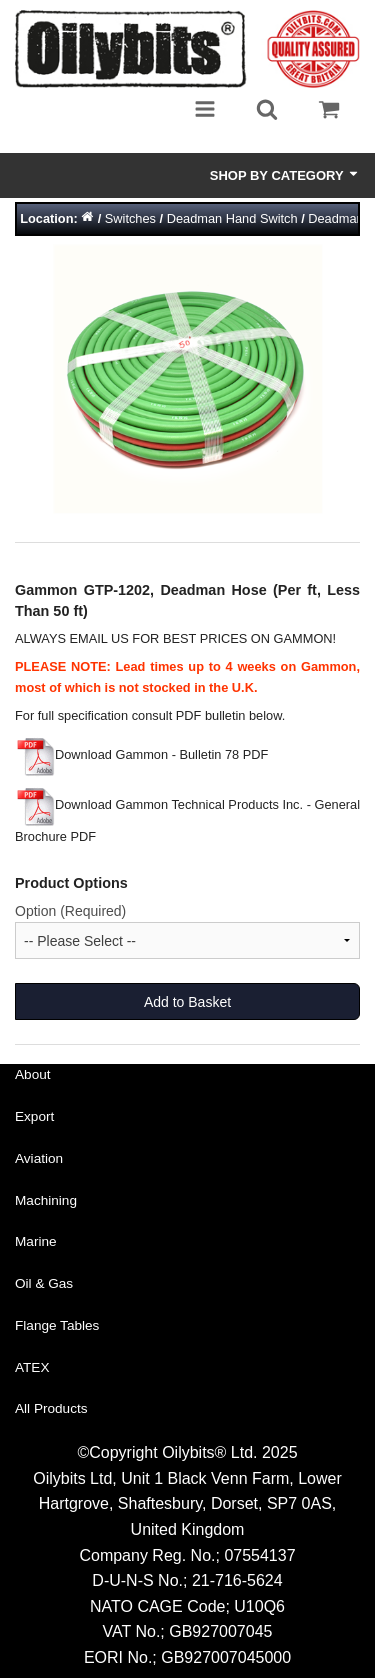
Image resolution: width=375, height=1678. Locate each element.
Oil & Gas (44, 1283)
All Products (51, 1408)
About (33, 1074)
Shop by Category (285, 175)
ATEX (32, 1367)
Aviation (39, 1158)
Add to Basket (187, 1002)
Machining (46, 1200)
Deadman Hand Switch (232, 218)
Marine (36, 1241)
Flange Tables (57, 1325)
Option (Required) (70, 911)
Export (34, 1116)
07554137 (259, 1555)
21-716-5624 (237, 1580)
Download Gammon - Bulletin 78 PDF (141, 754)
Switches (130, 218)
